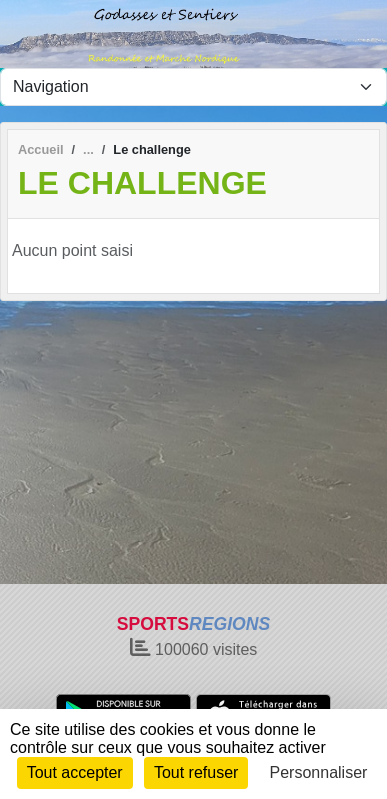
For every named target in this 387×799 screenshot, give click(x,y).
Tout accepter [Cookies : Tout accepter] (75, 772)
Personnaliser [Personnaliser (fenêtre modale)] (319, 772)
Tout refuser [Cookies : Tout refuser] (196, 772)
